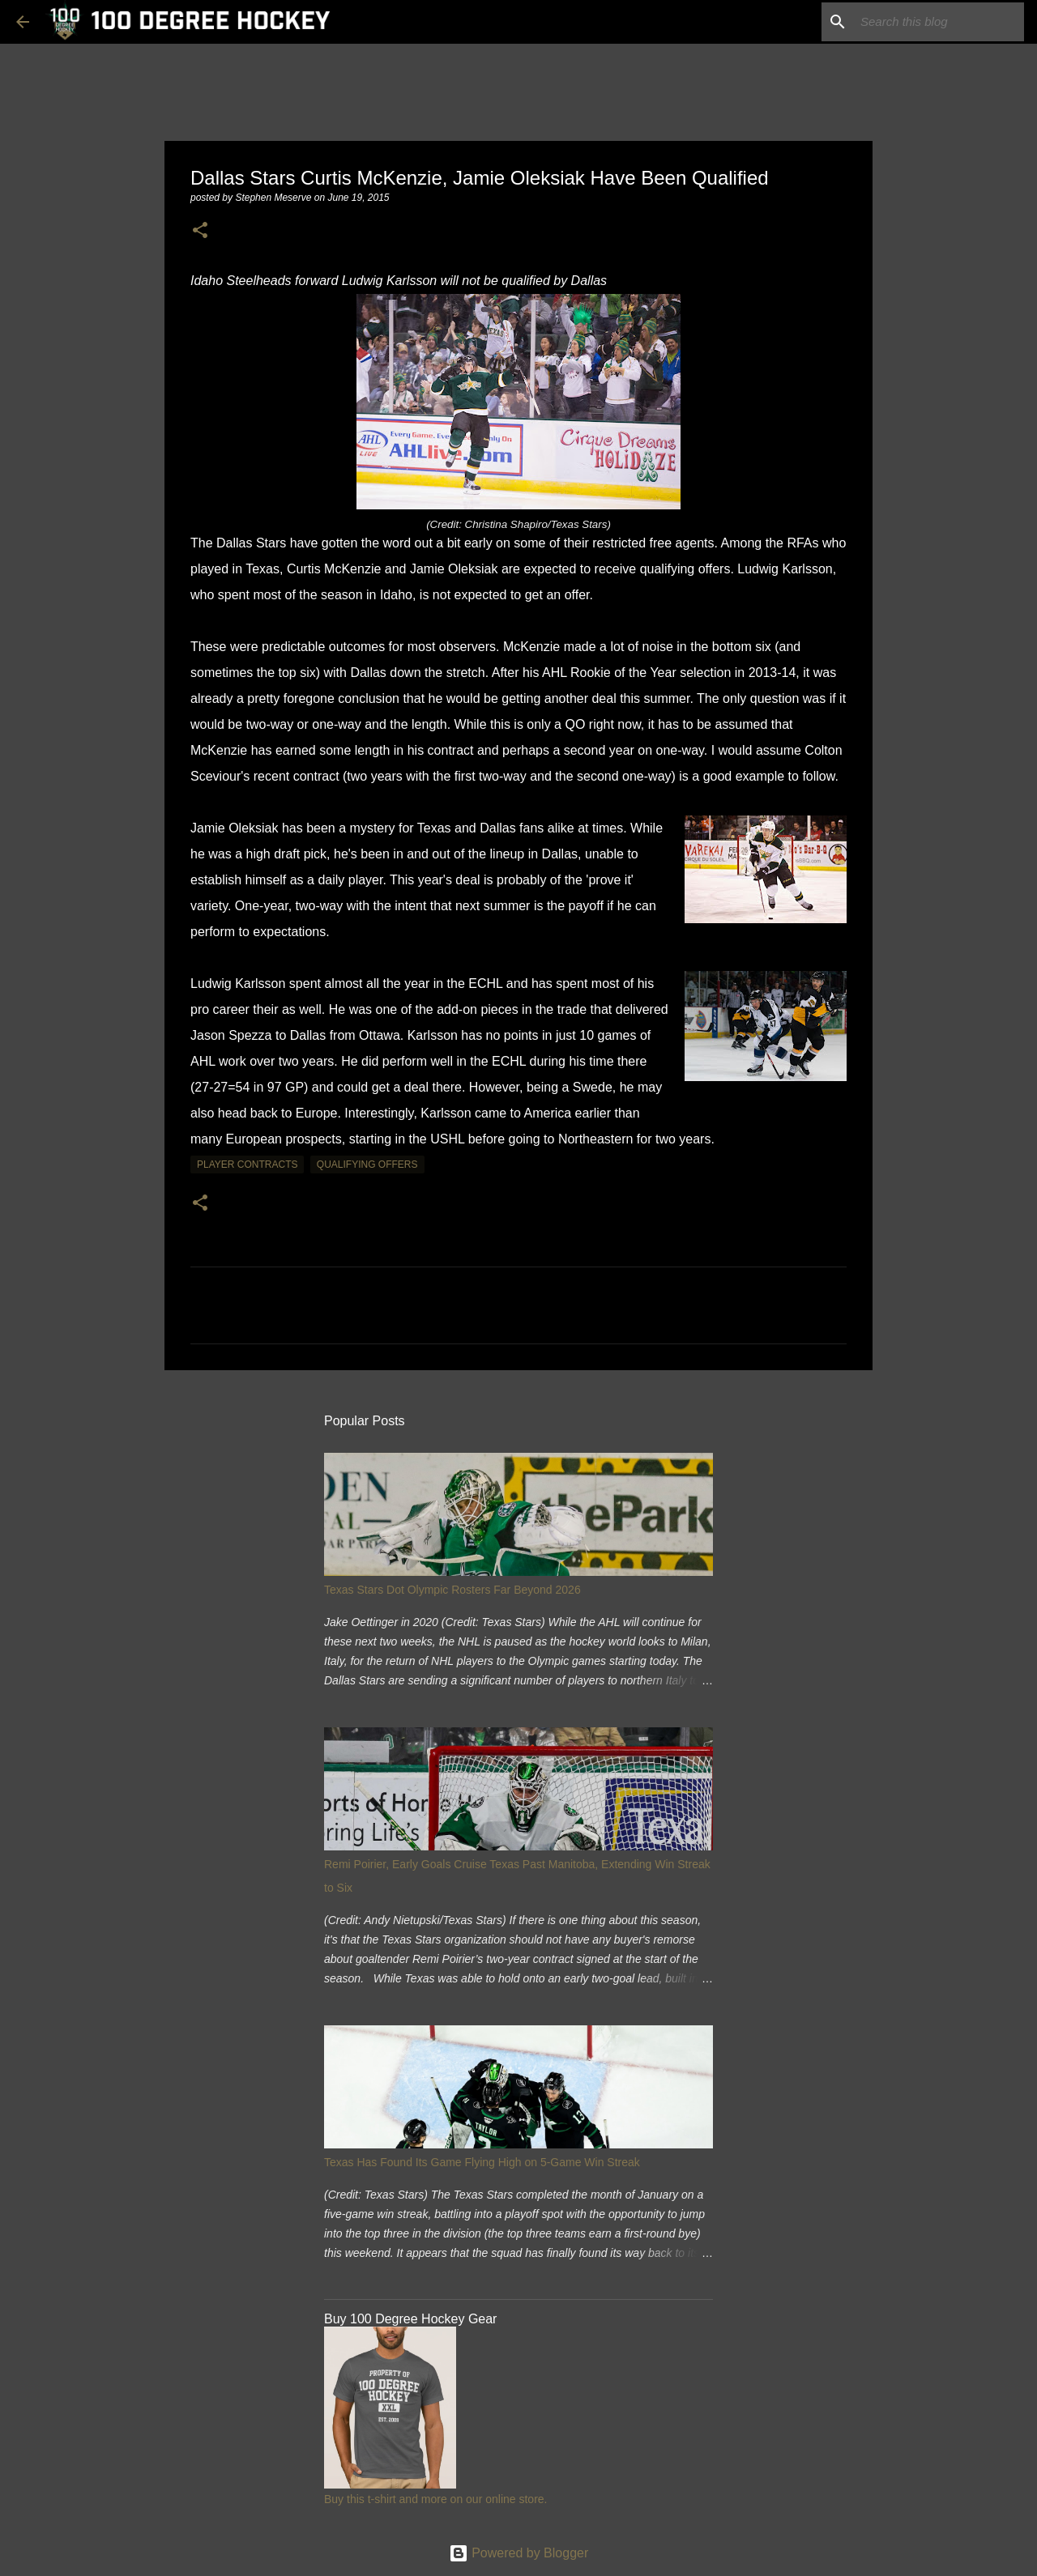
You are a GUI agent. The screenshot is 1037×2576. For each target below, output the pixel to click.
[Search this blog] (939, 21)
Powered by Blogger (519, 2553)
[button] (200, 231)
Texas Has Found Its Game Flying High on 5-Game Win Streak (482, 2162)
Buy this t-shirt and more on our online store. (435, 2499)
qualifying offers (367, 1164)
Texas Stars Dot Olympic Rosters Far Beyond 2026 (452, 1589)
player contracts (247, 1164)
